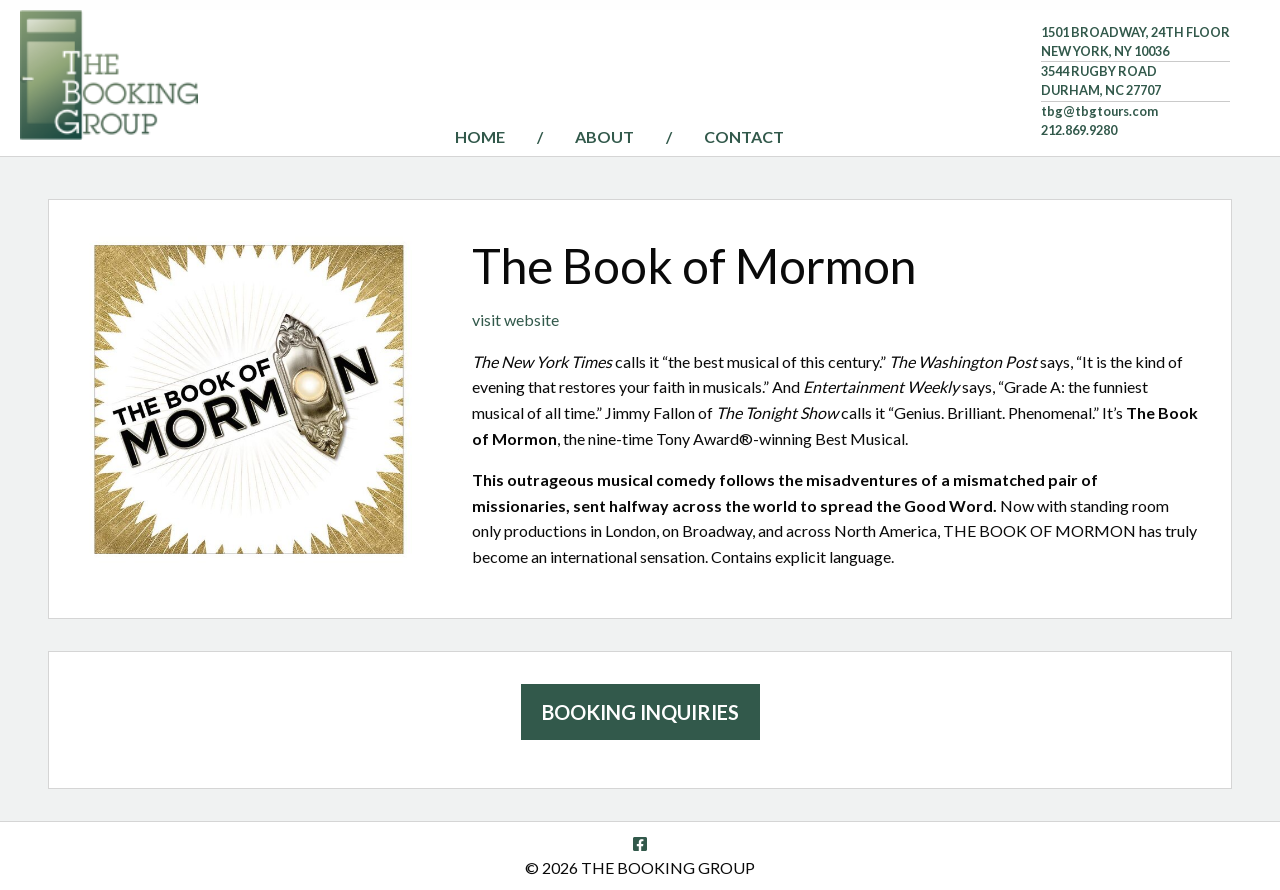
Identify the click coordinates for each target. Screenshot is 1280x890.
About (604, 136)
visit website (515, 319)
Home (480, 136)
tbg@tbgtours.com (1099, 111)
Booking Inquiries (640, 712)
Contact (744, 136)
